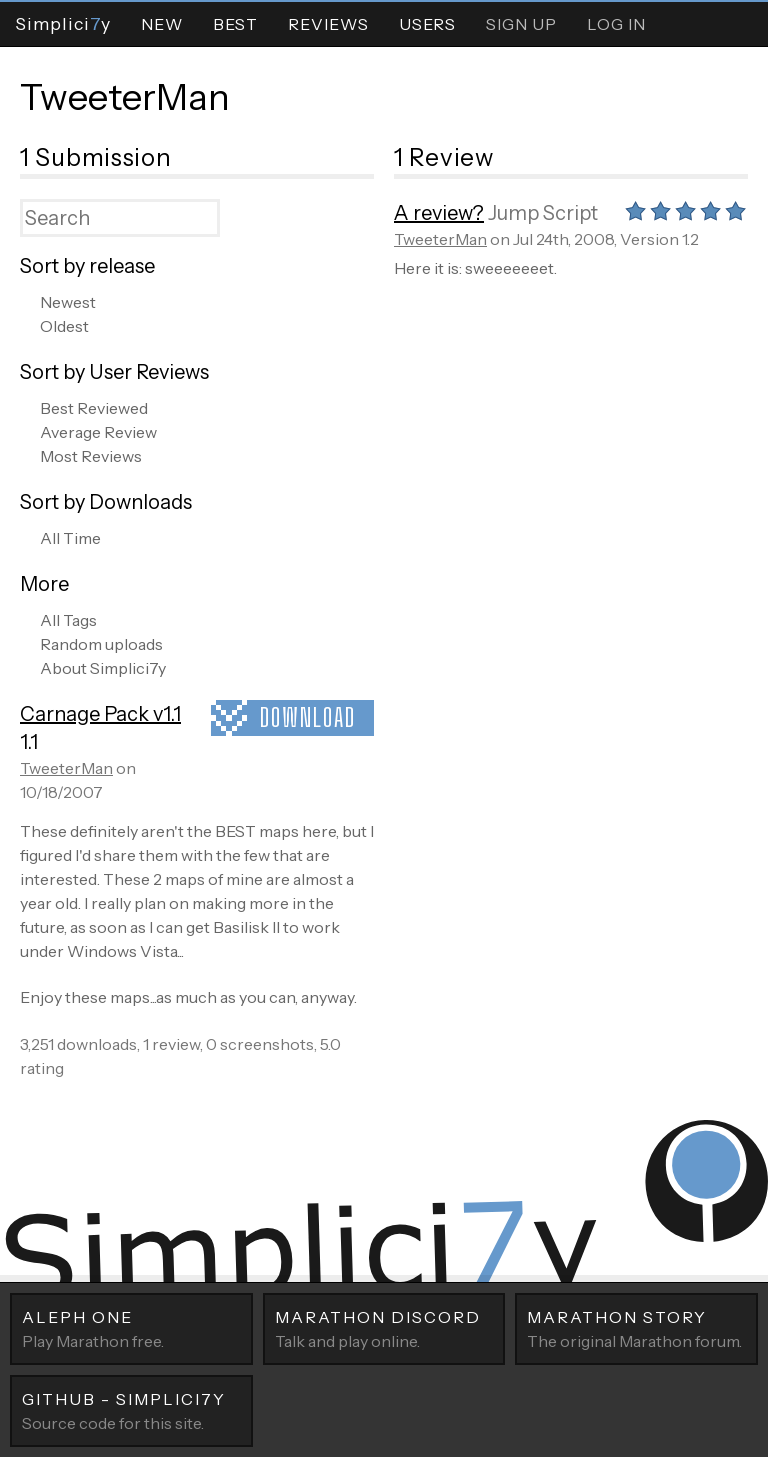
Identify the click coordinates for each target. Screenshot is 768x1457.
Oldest (64, 326)
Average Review (98, 432)
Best (235, 24)
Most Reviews (91, 456)
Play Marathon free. (131, 1328)
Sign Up (521, 24)
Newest (68, 302)
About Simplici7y (103, 668)
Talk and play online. (384, 1328)
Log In (616, 24)
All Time (70, 538)
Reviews (328, 24)
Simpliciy (63, 23)
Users (427, 24)
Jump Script (543, 213)
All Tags (68, 620)
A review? (439, 213)
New (162, 24)
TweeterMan (125, 97)
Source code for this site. (131, 1410)
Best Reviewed (94, 408)
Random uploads (101, 644)
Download (308, 717)
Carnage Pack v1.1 (100, 714)
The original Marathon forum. (636, 1328)
